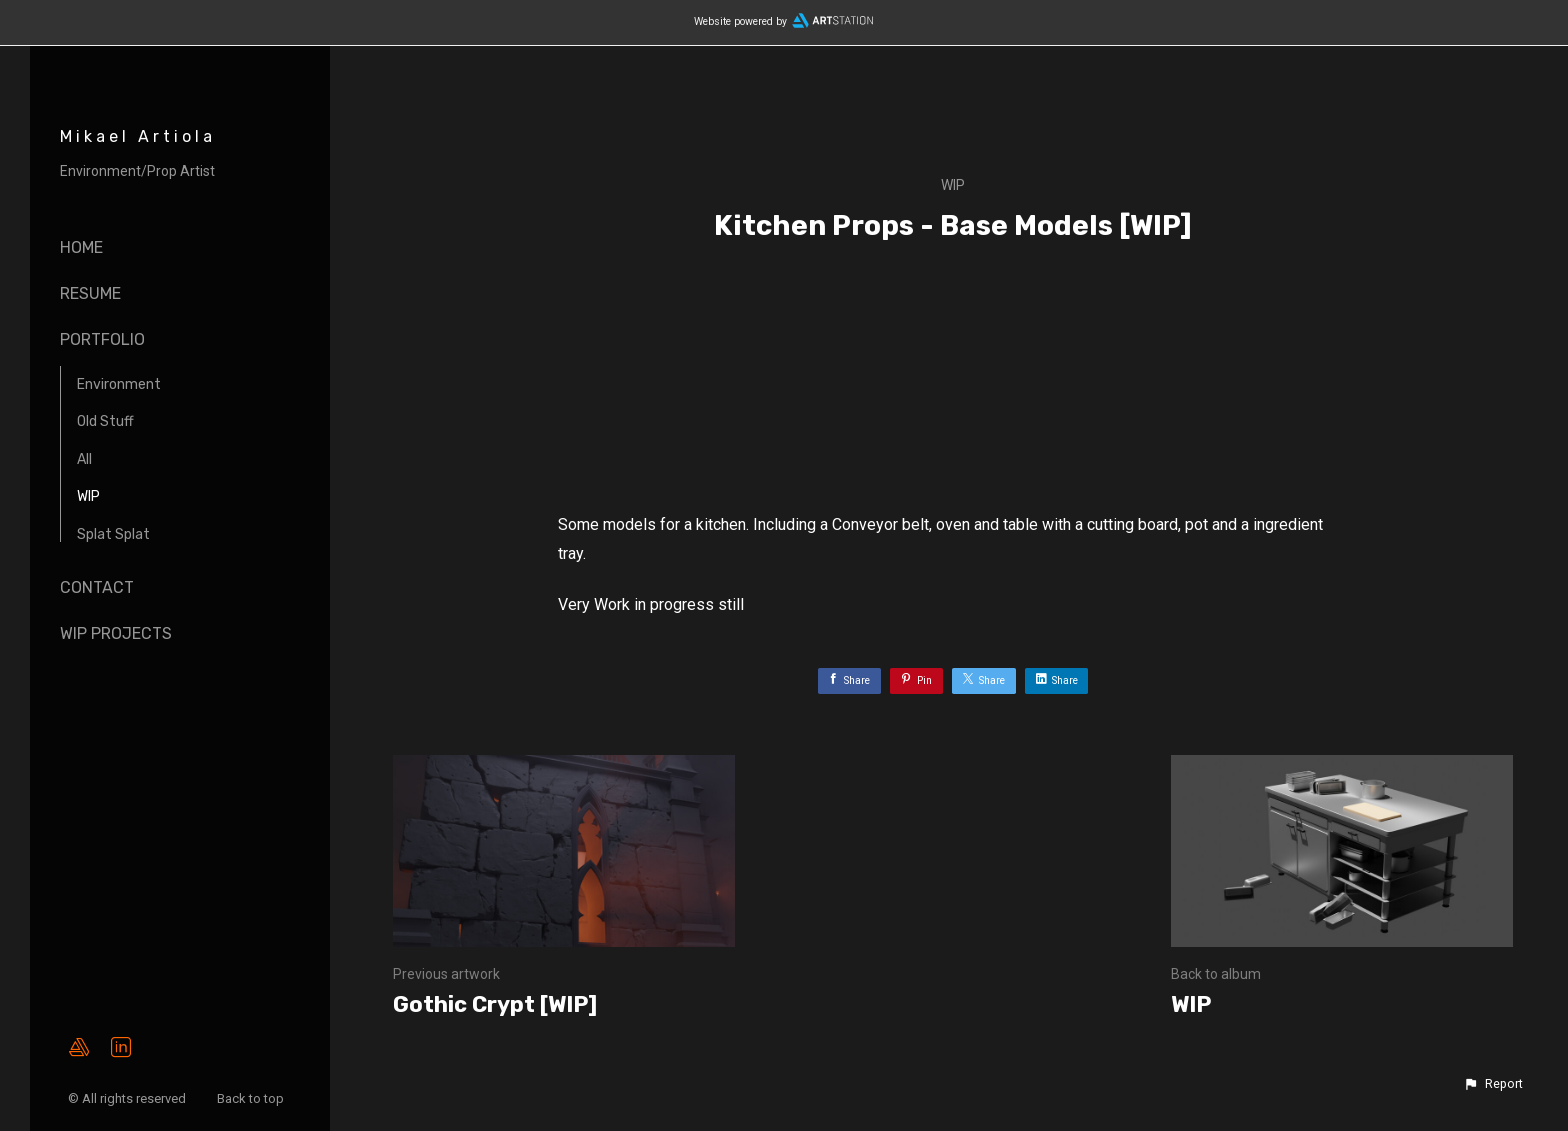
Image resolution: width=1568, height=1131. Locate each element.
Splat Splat (113, 534)
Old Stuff (105, 421)
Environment (119, 384)
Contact (97, 587)
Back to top (252, 1098)
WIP (88, 496)
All (84, 459)
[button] (1493, 1084)
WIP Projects (116, 633)
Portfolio (102, 339)
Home (81, 247)
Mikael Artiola (138, 136)
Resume (90, 293)
